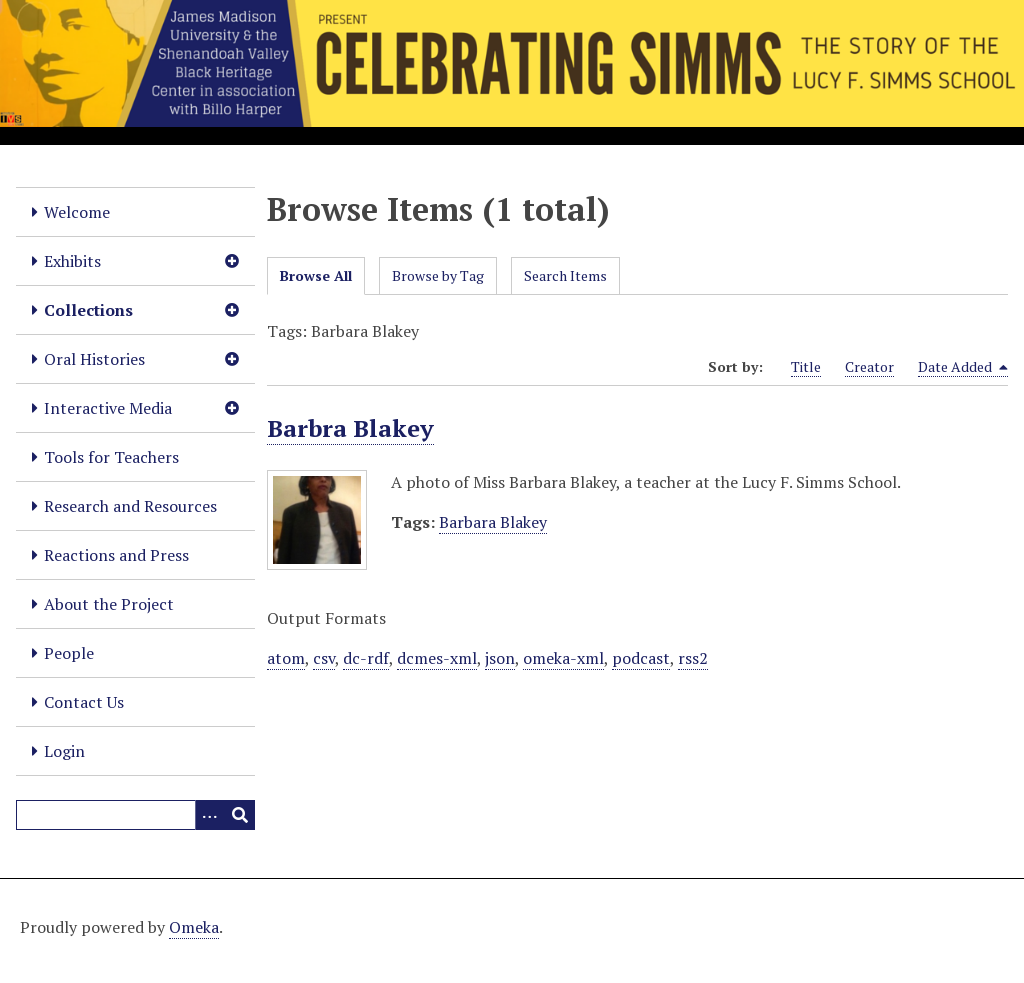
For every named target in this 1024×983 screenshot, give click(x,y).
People (69, 653)
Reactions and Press (116, 555)
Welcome (77, 212)
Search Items (565, 275)
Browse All (316, 275)
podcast (641, 658)
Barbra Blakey (350, 428)
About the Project (109, 604)
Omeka (194, 927)
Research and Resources (130, 506)
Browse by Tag (438, 275)
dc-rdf (366, 658)
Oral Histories (94, 359)
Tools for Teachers (111, 457)
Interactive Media (108, 408)
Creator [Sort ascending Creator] (869, 366)
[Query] (135, 815)
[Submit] (240, 815)
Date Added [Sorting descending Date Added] (963, 367)
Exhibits (72, 261)
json (500, 658)
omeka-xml (563, 658)
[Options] (210, 815)
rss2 (693, 658)
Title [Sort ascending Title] (806, 366)
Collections (88, 310)
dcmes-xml (437, 658)
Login (64, 751)
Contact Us (84, 702)
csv (324, 658)
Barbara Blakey (493, 522)
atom (286, 658)
